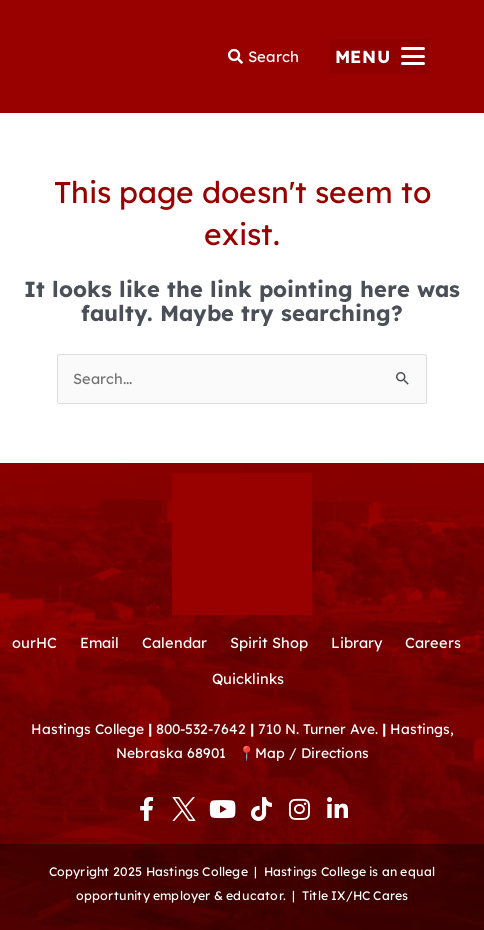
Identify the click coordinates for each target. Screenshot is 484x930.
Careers (433, 642)
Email (99, 642)
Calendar (174, 642)
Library (356, 642)
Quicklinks (248, 678)
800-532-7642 (201, 728)
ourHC (34, 642)
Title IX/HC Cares (355, 895)
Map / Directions (312, 752)
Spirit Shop (269, 642)
